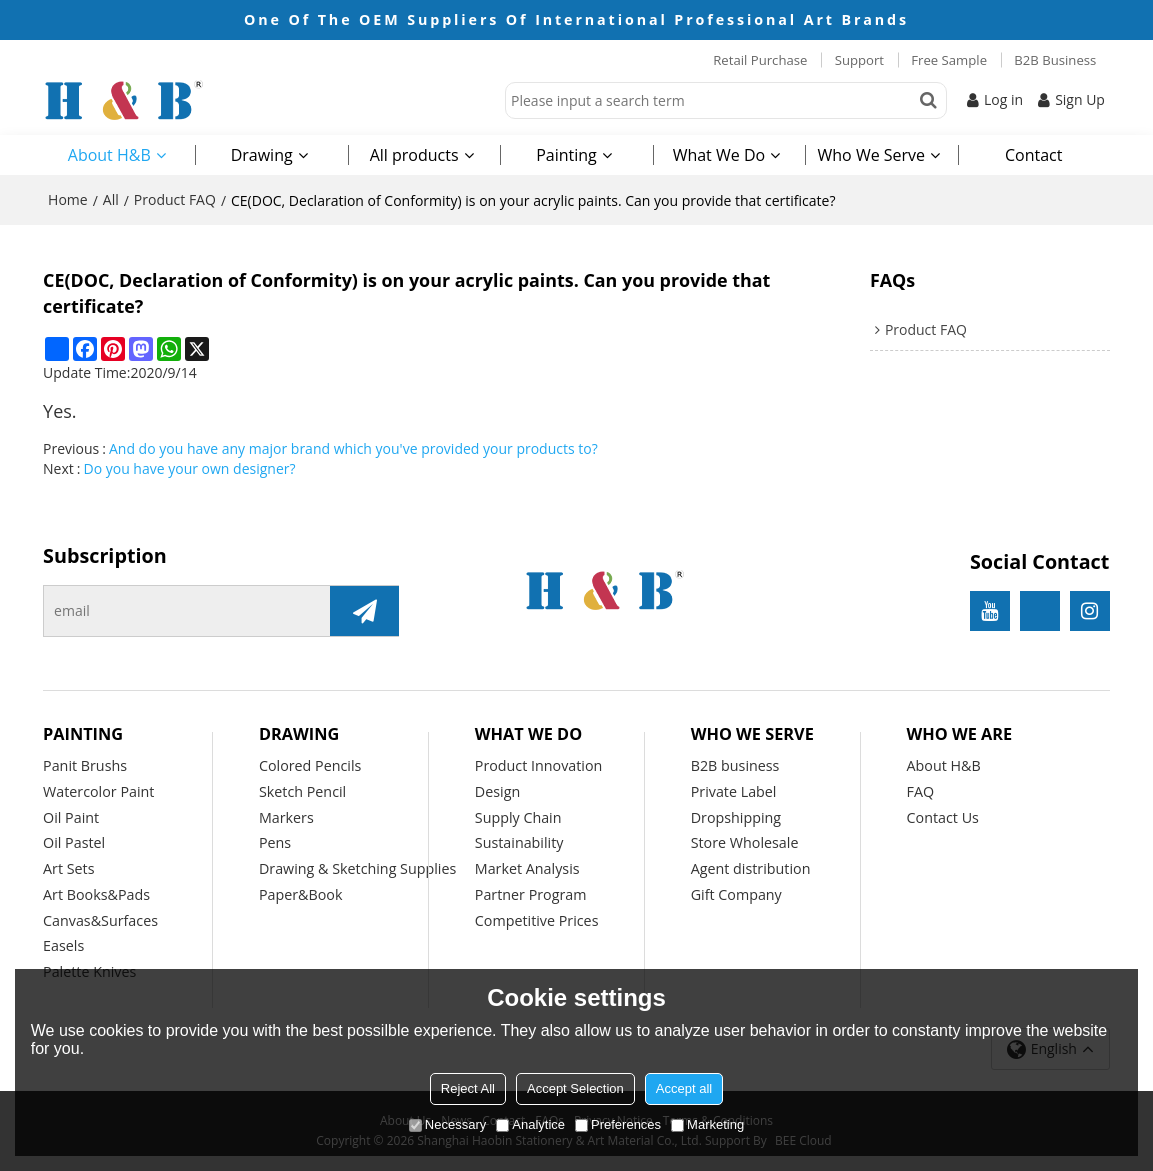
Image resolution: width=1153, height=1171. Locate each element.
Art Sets (68, 868)
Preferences (618, 1124)
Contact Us (943, 817)
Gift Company (736, 894)
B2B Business (1055, 60)
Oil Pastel (74, 842)
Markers (286, 817)
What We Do (719, 155)
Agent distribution (751, 868)
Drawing (262, 155)
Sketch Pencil (302, 791)
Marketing (707, 1124)
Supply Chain (518, 817)
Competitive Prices (537, 920)
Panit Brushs (85, 765)
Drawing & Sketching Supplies (357, 868)
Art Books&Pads (96, 894)
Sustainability (519, 842)
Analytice (530, 1124)
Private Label (734, 791)
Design (497, 791)
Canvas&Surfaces (100, 920)
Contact (1033, 155)
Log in (1003, 99)
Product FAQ (175, 199)
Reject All (468, 1088)
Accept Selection (575, 1088)
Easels (63, 945)
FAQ (921, 791)
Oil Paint (71, 817)
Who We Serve (872, 155)
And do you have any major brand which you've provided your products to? (353, 448)
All (111, 199)
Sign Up (1080, 99)
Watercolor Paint (98, 791)
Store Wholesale (745, 842)
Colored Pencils (310, 765)
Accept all (684, 1088)
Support (859, 60)
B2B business (735, 765)
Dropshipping (736, 817)
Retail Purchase (760, 60)
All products (414, 155)
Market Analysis (527, 868)
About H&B (109, 155)
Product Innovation (539, 765)
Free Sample (949, 60)
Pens (275, 842)
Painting (566, 155)
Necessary (447, 1124)
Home (68, 199)
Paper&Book (301, 894)
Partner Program (531, 894)
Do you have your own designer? (189, 468)
